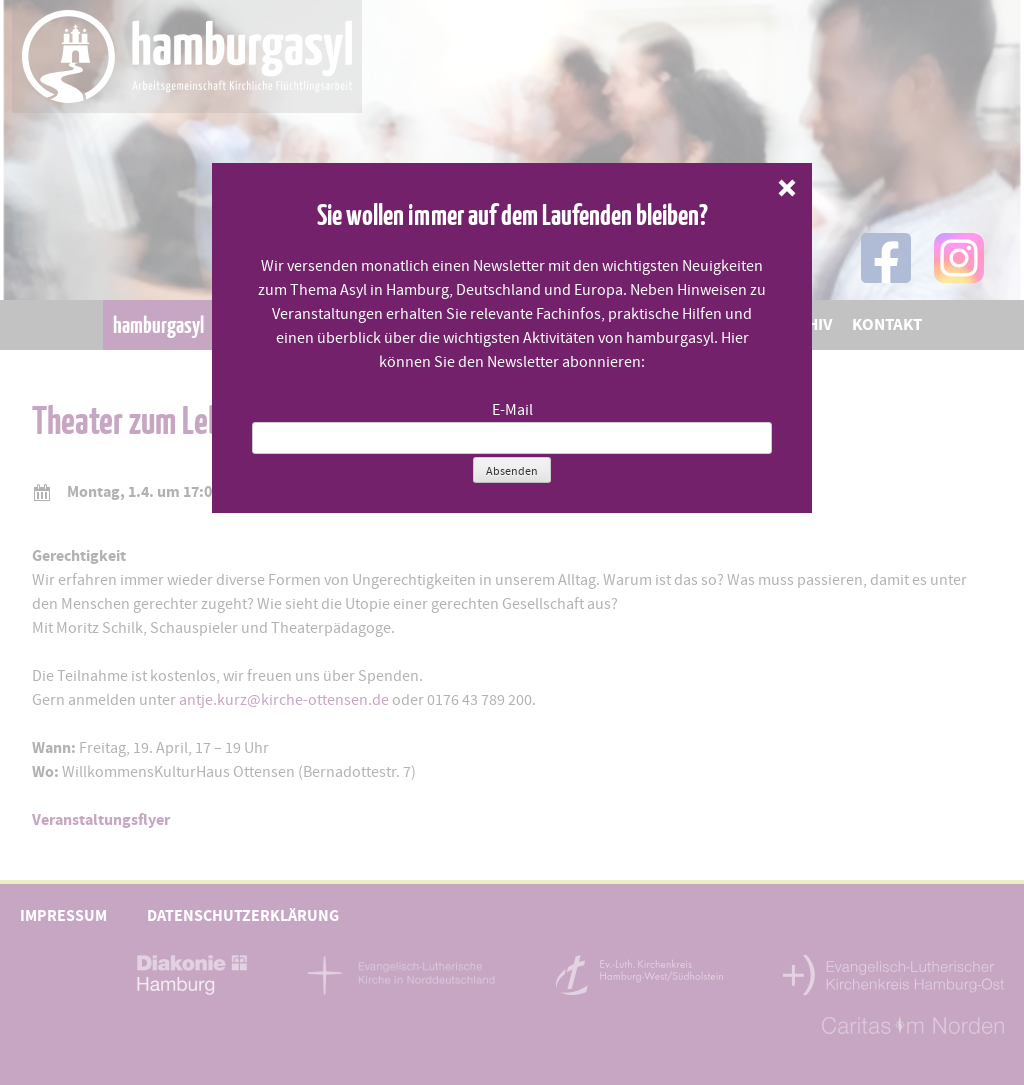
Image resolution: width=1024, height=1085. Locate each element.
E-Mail (512, 410)
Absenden (512, 471)
